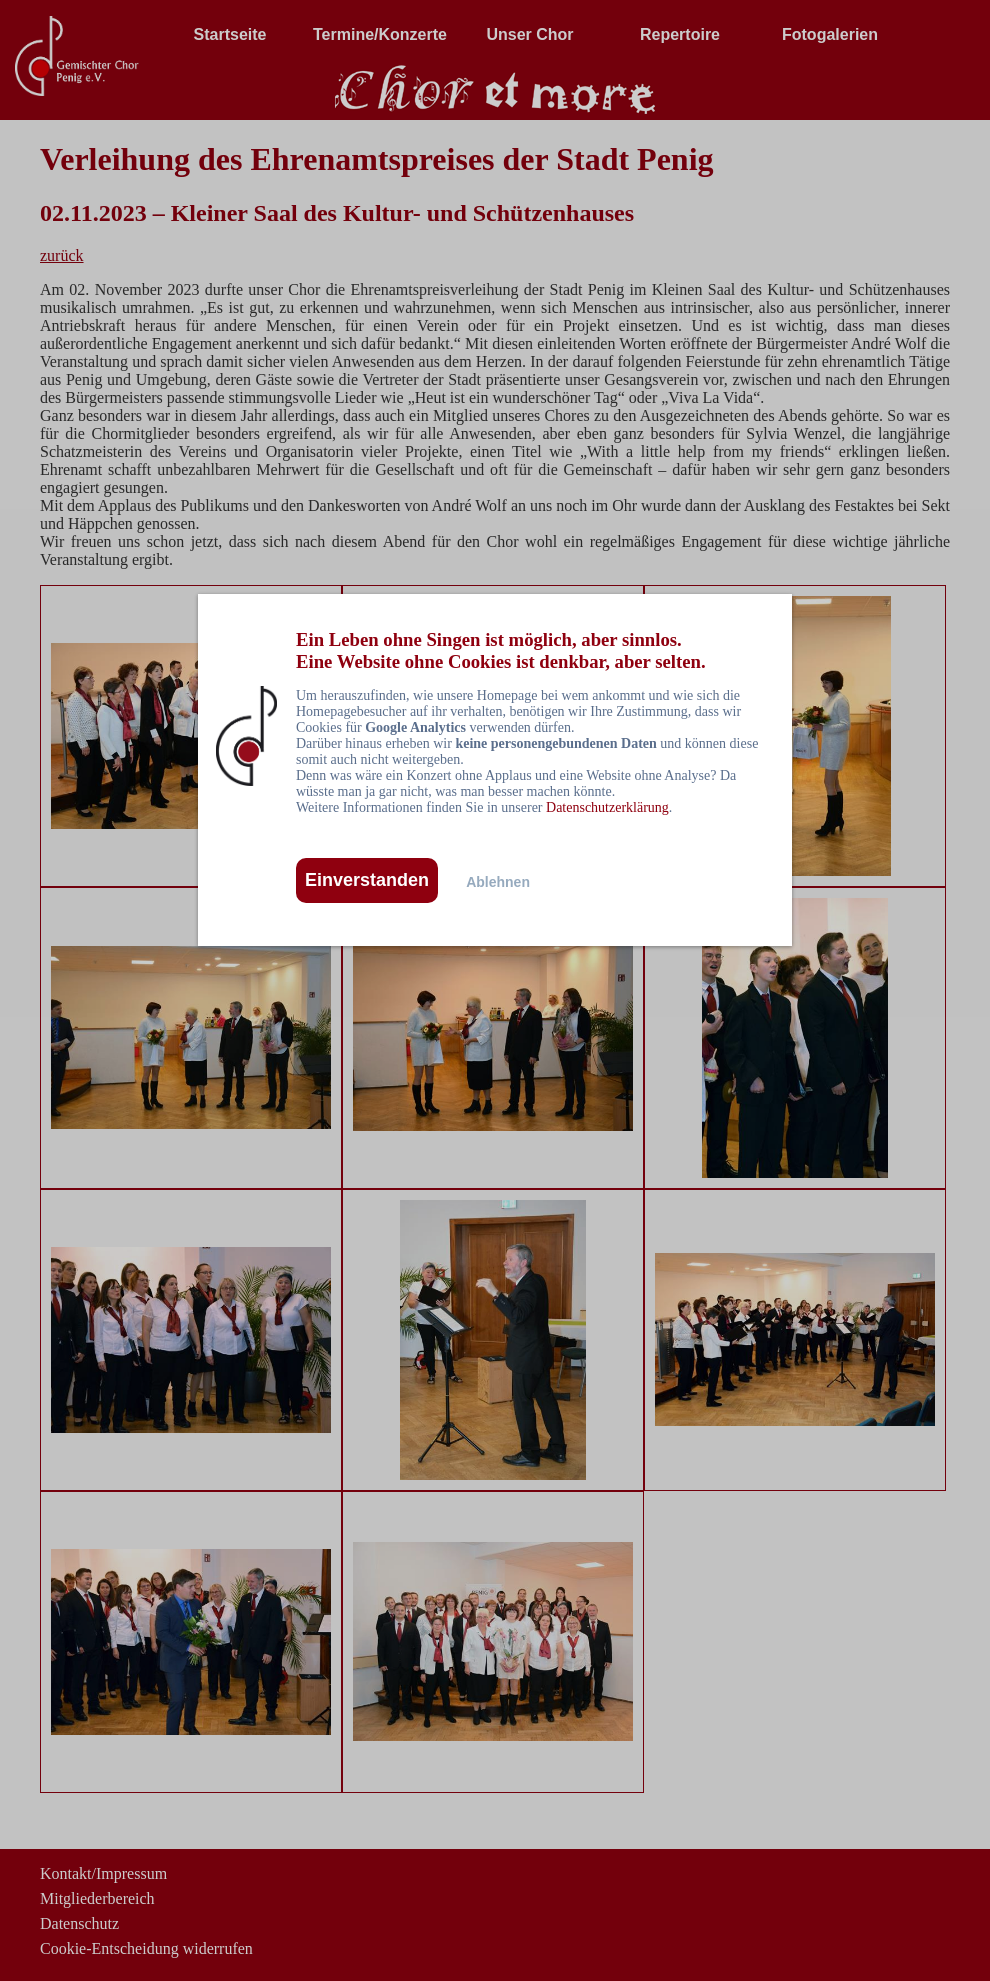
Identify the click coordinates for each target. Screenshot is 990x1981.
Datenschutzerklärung (607, 807)
